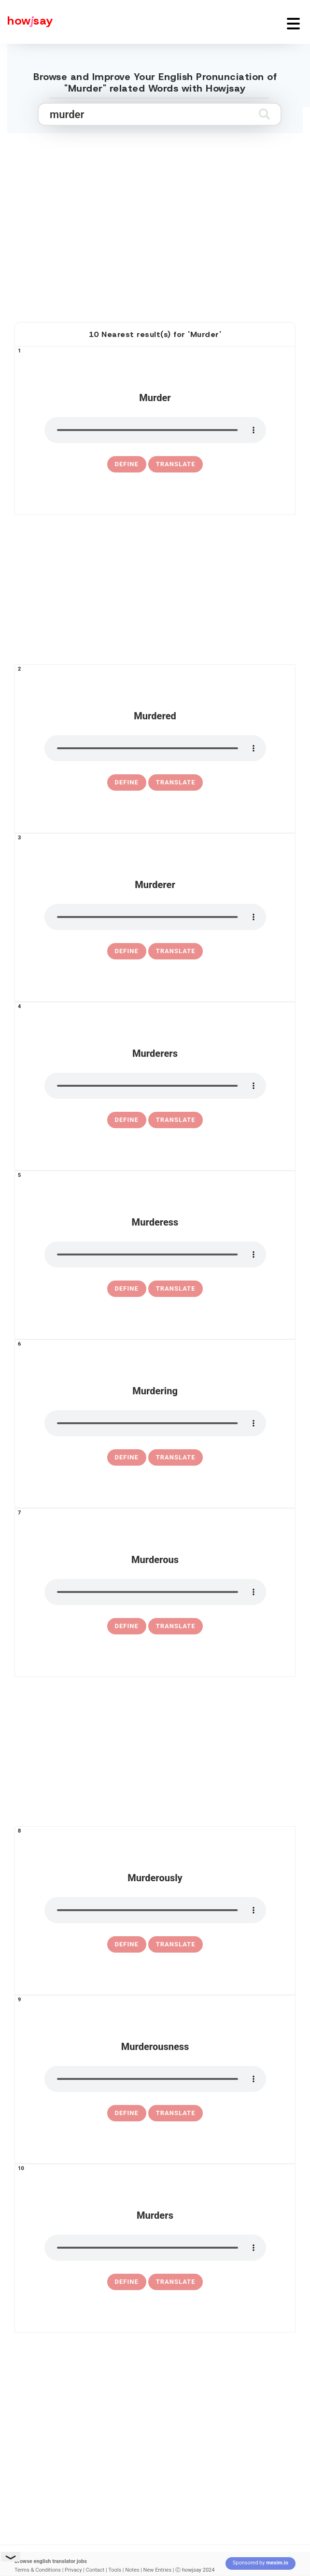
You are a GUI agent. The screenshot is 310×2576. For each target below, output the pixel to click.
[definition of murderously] (126, 1944)
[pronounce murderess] (155, 1254)
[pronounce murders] (155, 2248)
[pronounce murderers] (155, 1086)
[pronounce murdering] (155, 1423)
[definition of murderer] (126, 951)
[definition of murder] (126, 464)
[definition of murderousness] (126, 2113)
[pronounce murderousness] (155, 2079)
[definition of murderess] (126, 1289)
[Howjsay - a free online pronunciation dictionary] (26, 22)
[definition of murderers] (126, 1120)
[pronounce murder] (155, 430)
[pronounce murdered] (155, 748)
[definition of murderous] (126, 1626)
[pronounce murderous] (155, 1592)
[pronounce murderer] (155, 917)
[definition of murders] (126, 2282)
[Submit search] (264, 114)
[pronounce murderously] (155, 1910)
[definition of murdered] (126, 782)
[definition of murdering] (126, 1457)
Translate (176, 464)
